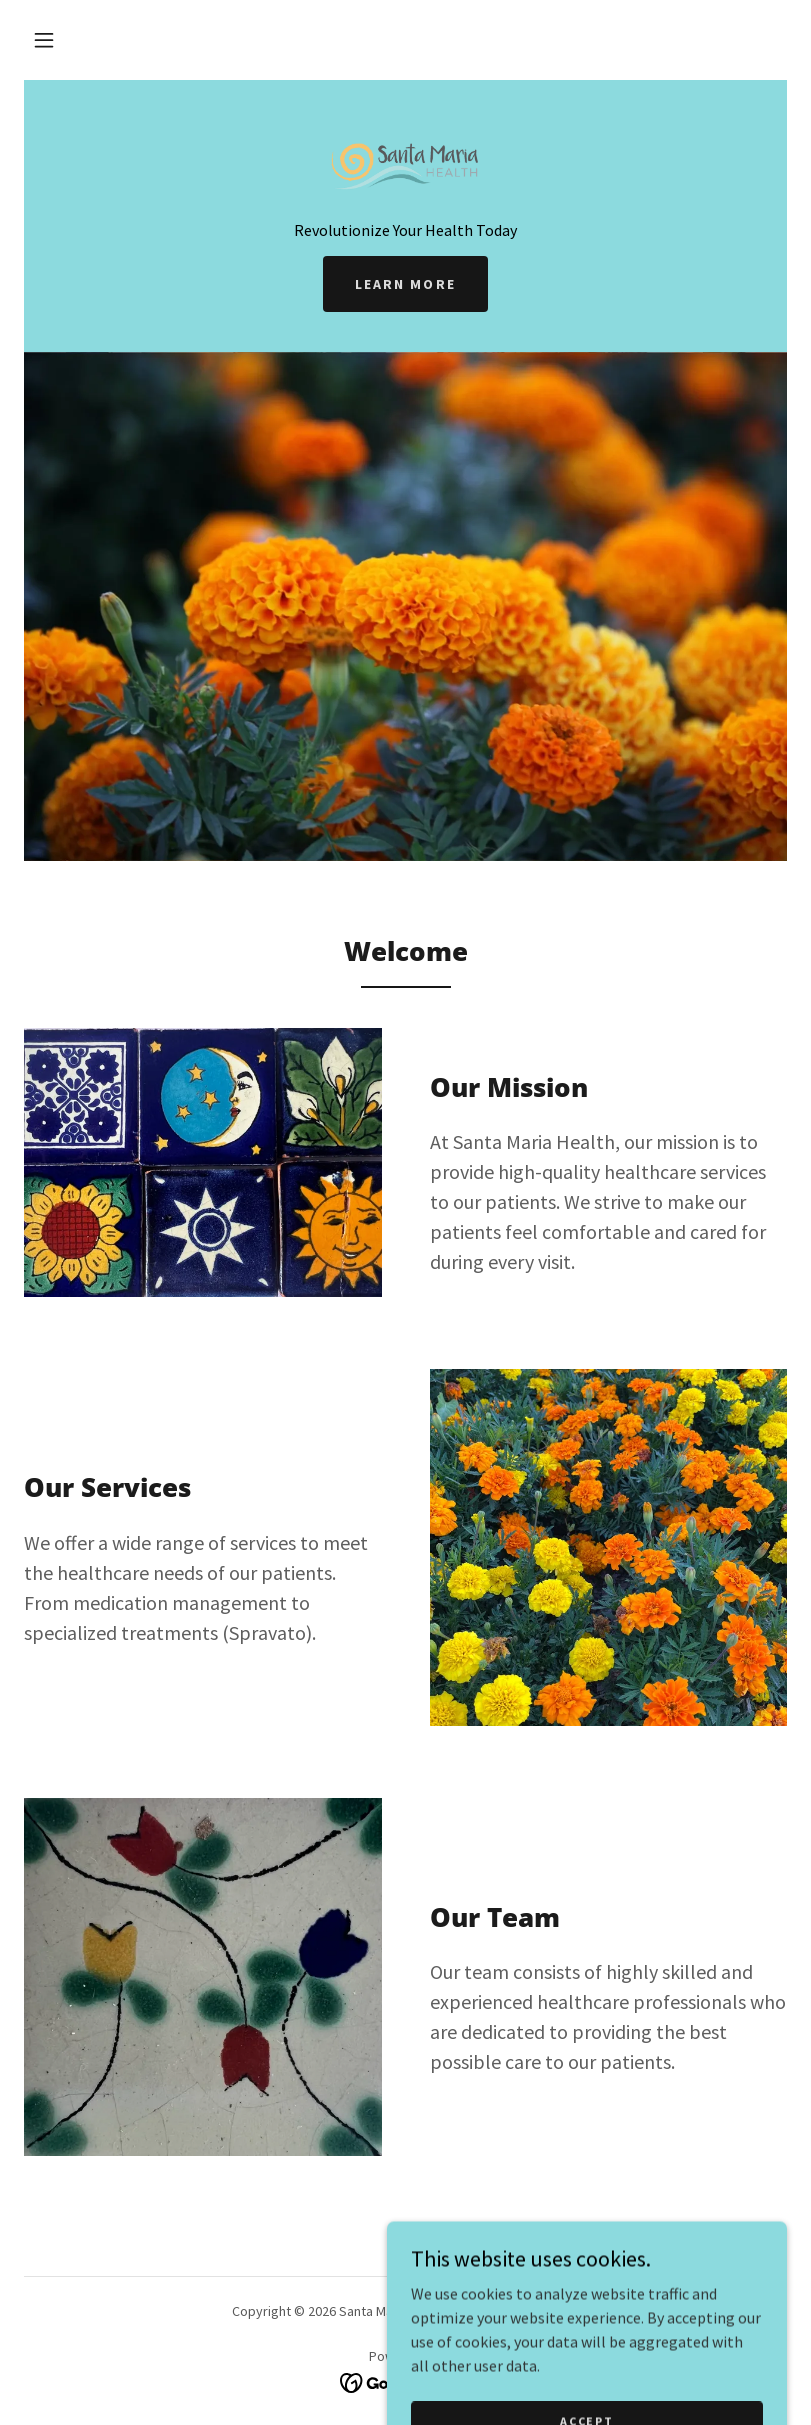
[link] (405, 160)
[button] (44, 40)
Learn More (405, 284)
